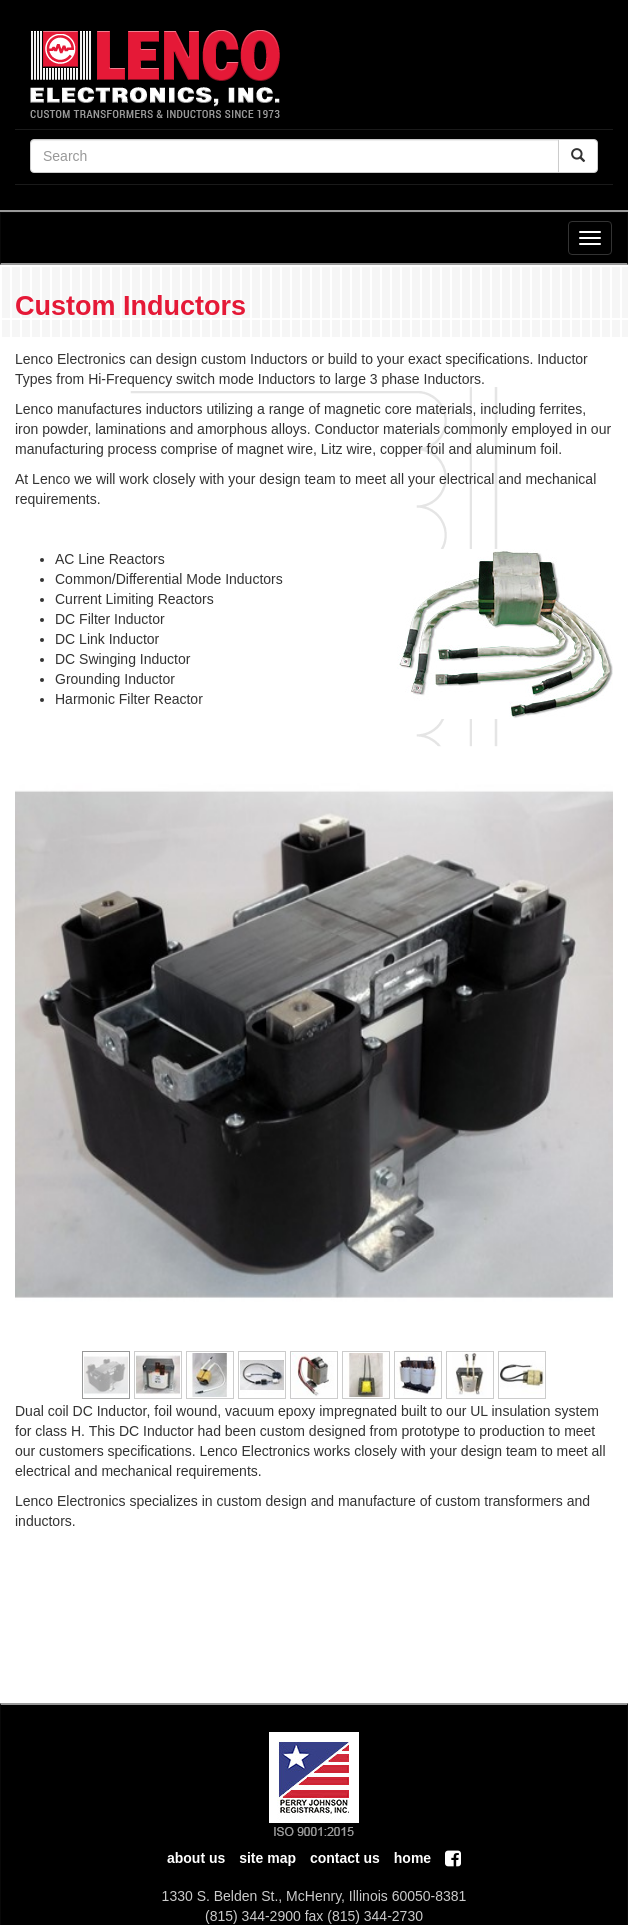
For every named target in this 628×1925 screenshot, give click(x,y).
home (412, 1858)
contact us (345, 1858)
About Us (196, 1858)
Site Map (267, 1858)
